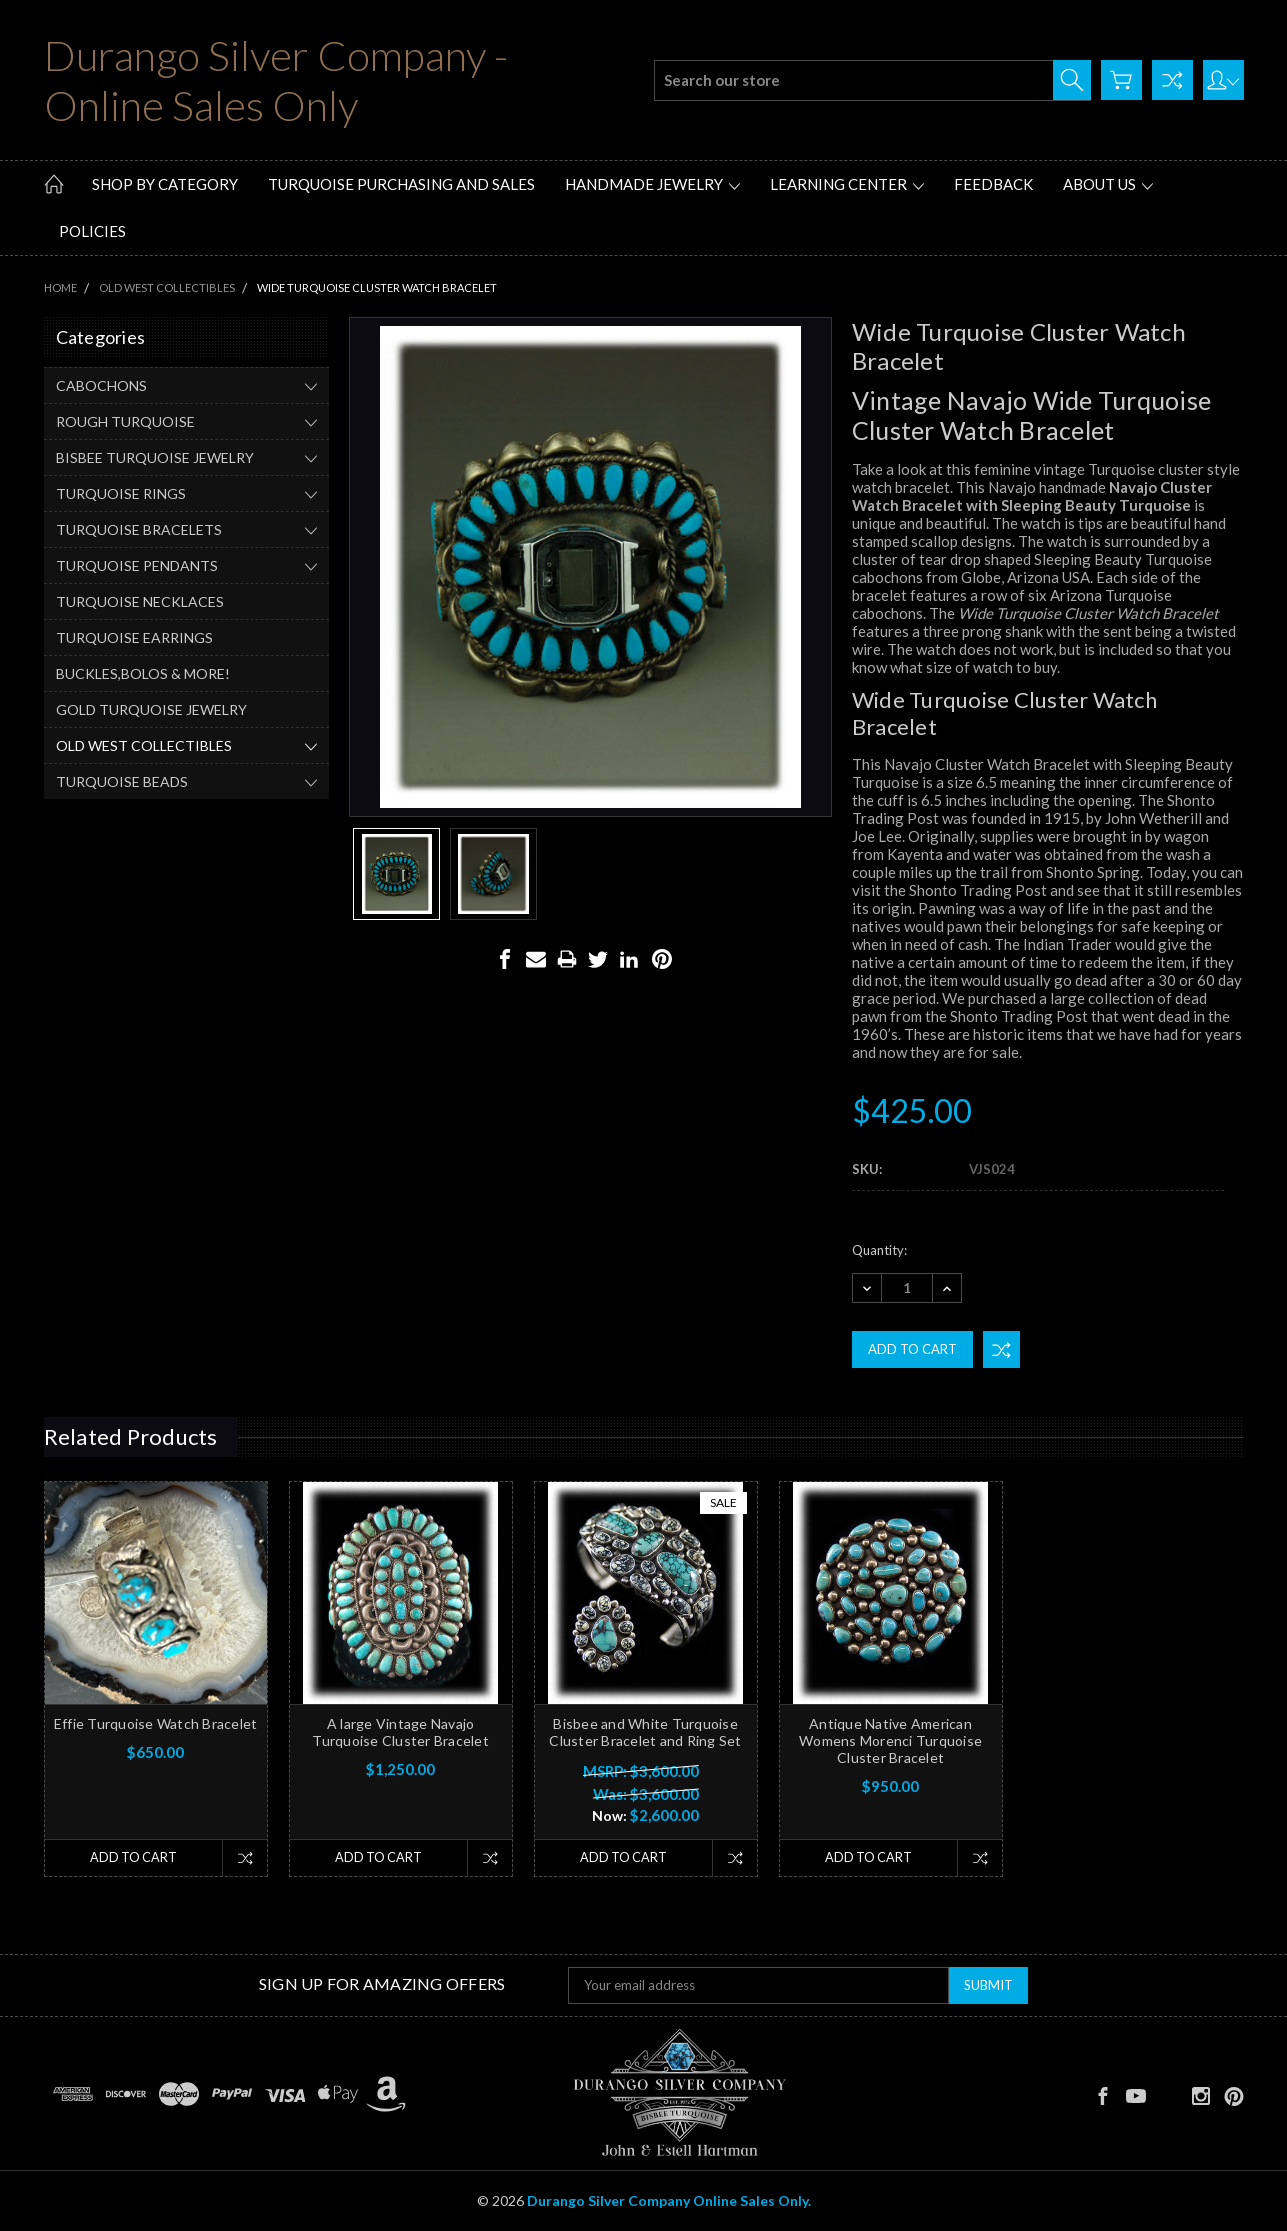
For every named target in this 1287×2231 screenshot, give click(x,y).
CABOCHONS (101, 385)
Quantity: (879, 1250)
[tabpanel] (155, 1679)
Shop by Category (165, 184)
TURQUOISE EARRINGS (134, 637)
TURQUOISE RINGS (121, 493)
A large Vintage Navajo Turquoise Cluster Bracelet (400, 1732)
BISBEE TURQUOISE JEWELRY (155, 457)
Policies (92, 231)
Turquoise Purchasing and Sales (401, 184)
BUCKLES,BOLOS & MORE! (143, 673)
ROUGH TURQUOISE (125, 421)
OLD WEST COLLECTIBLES (144, 745)
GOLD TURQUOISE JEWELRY (151, 709)
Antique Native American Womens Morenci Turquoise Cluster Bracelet (890, 1740)
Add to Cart (132, 1858)
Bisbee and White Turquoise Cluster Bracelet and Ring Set (645, 1732)
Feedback (993, 184)
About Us (1108, 184)
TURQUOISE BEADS (122, 781)
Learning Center (847, 184)
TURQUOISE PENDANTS (137, 565)
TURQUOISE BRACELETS (139, 529)
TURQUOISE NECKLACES (140, 601)
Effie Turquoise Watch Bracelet (156, 1723)
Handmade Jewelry (652, 184)
